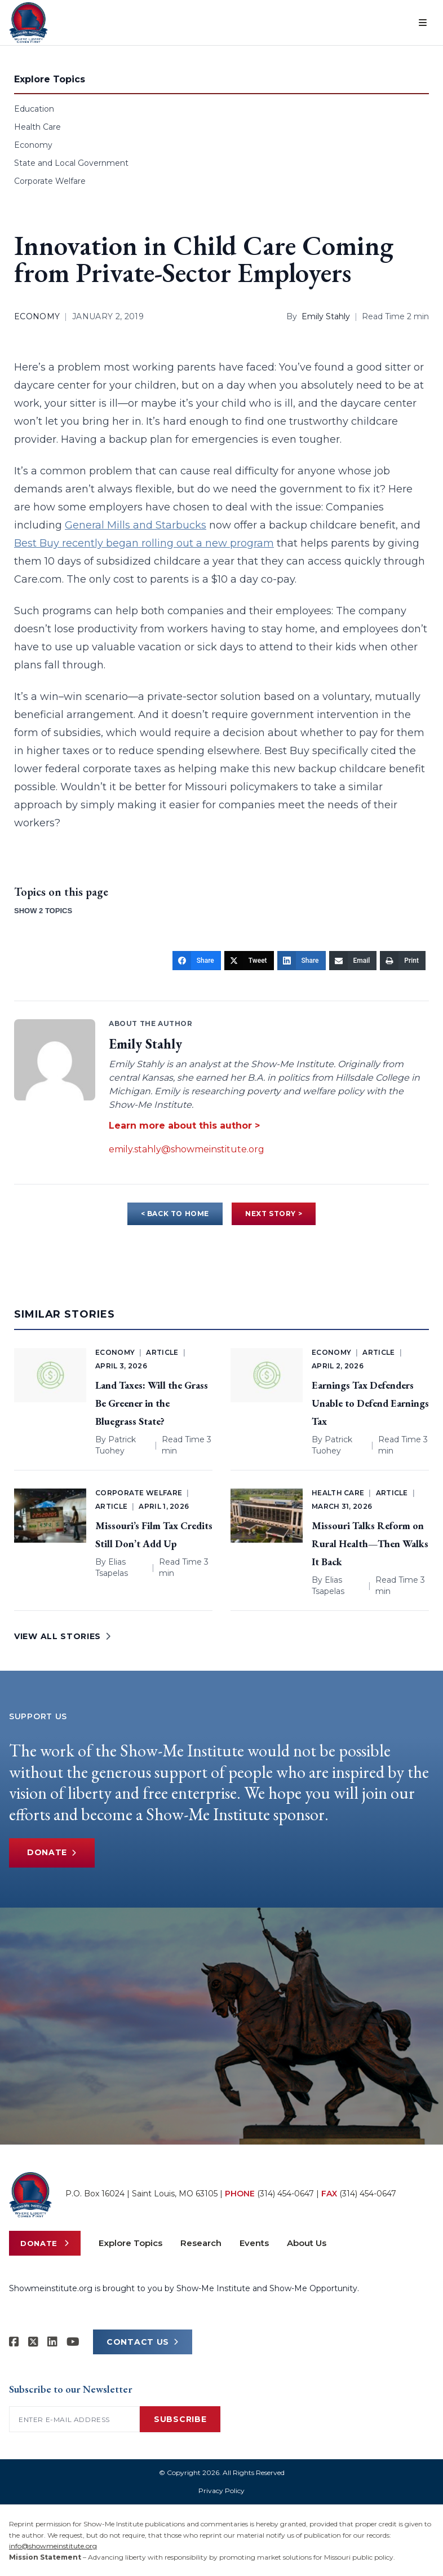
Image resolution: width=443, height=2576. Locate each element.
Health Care (37, 127)
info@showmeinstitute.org (53, 2546)
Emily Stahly (326, 316)
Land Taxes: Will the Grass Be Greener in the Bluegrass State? (151, 1403)
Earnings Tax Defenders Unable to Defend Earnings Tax (370, 1403)
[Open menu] (422, 22)
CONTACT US (143, 2342)
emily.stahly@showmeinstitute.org (186, 1149)
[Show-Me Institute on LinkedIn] (52, 2342)
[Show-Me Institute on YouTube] (73, 2342)
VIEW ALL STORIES (62, 1636)
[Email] (353, 960)
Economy (33, 145)
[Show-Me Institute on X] (33, 2342)
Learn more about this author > (184, 1125)
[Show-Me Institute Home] (28, 22)
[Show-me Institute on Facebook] (14, 2342)
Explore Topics (130, 2243)
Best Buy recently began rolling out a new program (144, 543)
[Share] (196, 960)
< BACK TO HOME (175, 1213)
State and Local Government (71, 163)
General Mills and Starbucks (135, 525)
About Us (306, 2243)
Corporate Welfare (50, 181)
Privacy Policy (221, 2490)
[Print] (403, 960)
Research (200, 2243)
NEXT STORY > (273, 1213)
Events (254, 2243)
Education (34, 109)
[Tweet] (249, 960)
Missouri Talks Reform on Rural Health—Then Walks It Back (370, 1543)
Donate (52, 1853)
